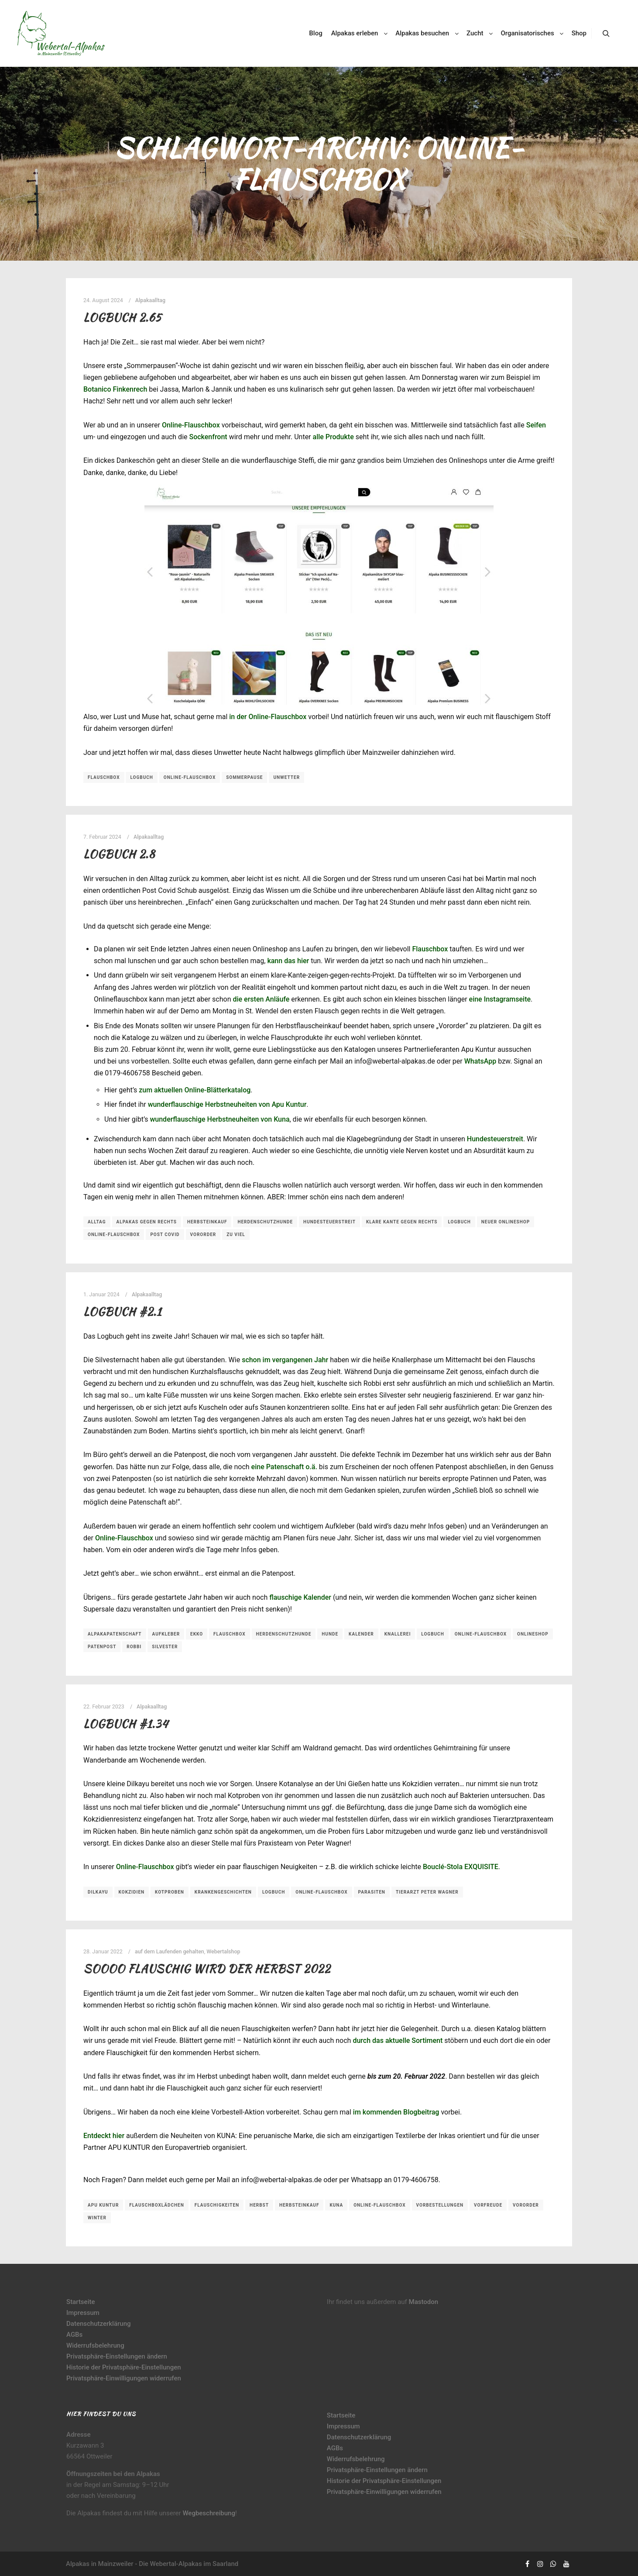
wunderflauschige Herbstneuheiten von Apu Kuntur (227, 1104)
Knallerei (397, 1634)
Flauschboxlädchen (156, 2205)
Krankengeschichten (223, 1892)
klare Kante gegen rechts (402, 1221)
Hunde (330, 1634)
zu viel (235, 1234)
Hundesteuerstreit (495, 1139)
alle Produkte (333, 437)
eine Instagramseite (500, 999)
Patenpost (102, 1646)
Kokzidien (132, 1892)
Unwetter (286, 777)
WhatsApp (480, 1061)
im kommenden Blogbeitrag (396, 2112)
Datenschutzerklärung (98, 2324)
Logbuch (141, 777)
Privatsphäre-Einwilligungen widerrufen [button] (123, 2378)
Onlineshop (533, 1634)
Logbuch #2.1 (122, 1311)
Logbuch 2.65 (122, 317)
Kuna (336, 2205)
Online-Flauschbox (191, 425)
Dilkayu (98, 1892)
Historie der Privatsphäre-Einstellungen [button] (123, 2367)
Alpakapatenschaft (115, 1634)
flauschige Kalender (300, 1597)
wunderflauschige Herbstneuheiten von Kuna (219, 1119)
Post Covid (164, 1234)
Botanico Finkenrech (115, 389)
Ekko (196, 1634)
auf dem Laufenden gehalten (169, 1951)
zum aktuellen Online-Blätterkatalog (194, 1090)
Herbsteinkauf (207, 1221)
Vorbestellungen (440, 2205)
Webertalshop (223, 1951)
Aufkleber (166, 1634)
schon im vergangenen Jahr (285, 1360)
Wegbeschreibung (208, 2513)
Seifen (536, 425)
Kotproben (169, 1892)
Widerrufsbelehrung (95, 2345)
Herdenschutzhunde (265, 1221)
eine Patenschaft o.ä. (284, 1467)
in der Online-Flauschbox (267, 717)
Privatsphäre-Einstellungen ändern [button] (116, 2356)
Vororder (203, 1234)
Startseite (80, 2302)
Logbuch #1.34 (125, 1724)
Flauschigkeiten (217, 2205)
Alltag (97, 1221)
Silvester (165, 1646)
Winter (97, 2217)
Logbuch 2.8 (119, 854)
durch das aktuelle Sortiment (397, 2040)
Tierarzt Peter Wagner (427, 1892)
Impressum (82, 2313)
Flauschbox (104, 777)
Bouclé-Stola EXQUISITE (460, 1867)
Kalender (361, 1634)
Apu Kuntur (103, 2205)
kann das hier (288, 961)
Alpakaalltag (150, 300)
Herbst (259, 2205)
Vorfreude (488, 2205)
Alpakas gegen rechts (147, 1221)
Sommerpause (244, 777)
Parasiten (371, 1892)
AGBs (74, 2334)
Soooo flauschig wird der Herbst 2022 (206, 1969)
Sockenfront (208, 437)
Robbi (134, 1646)
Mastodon (424, 2302)
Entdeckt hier (103, 2136)
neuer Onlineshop (505, 1221)
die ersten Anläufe (261, 999)
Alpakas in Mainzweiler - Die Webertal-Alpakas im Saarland (152, 2564)
